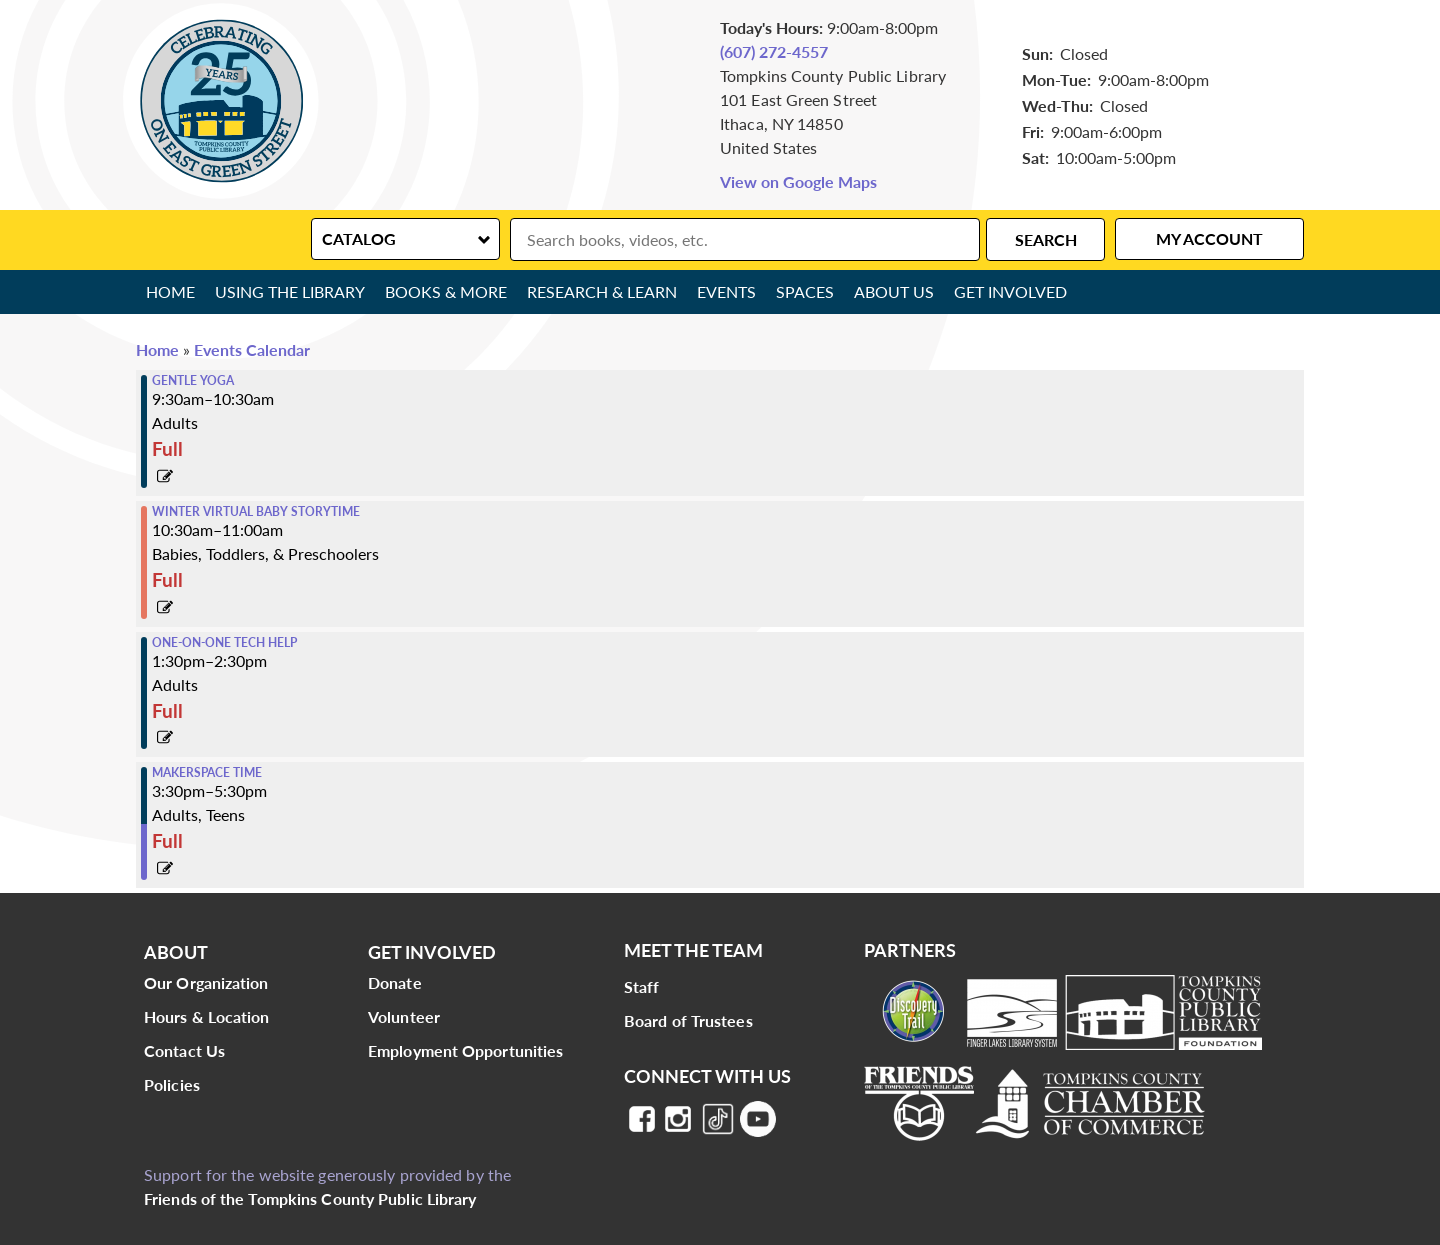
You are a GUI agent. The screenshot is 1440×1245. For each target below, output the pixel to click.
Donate (395, 982)
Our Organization (206, 982)
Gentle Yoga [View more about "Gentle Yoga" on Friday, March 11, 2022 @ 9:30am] (193, 381)
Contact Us (184, 1050)
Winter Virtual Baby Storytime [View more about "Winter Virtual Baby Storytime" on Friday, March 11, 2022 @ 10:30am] (256, 512)
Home (170, 291)
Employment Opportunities (465, 1050)
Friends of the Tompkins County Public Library (310, 1198)
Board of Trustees (688, 1020)
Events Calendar (252, 349)
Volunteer (404, 1016)
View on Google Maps (798, 181)
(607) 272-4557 (774, 51)
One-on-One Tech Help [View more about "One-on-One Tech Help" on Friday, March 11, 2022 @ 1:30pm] (224, 643)
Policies (172, 1084)
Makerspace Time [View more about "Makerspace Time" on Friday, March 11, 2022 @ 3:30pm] (207, 773)
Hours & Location (207, 1016)
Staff (642, 986)
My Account (1209, 238)
